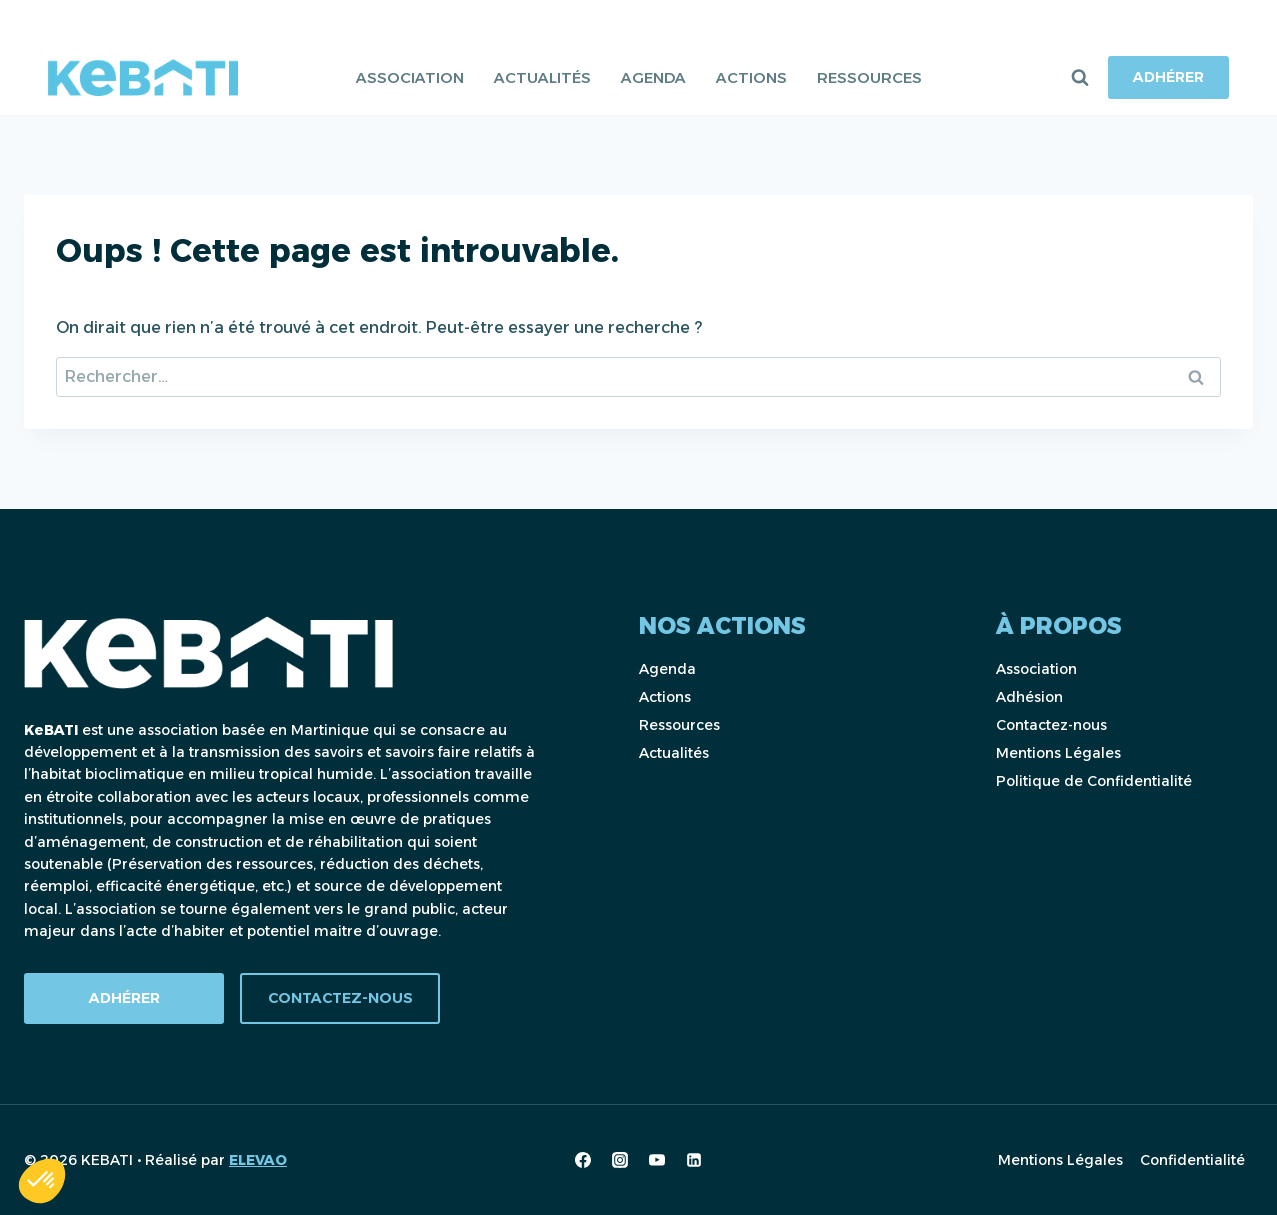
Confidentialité (1192, 1160)
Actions (751, 77)
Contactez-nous (1051, 725)
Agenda (653, 77)
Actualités (542, 77)
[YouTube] (657, 1160)
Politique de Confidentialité (1094, 781)
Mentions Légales (1058, 753)
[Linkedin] (694, 1160)
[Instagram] (620, 1160)
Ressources (869, 77)
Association (410, 77)
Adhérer (1168, 77)
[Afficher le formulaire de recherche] (1080, 78)
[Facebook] (583, 1160)
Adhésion (1029, 697)
